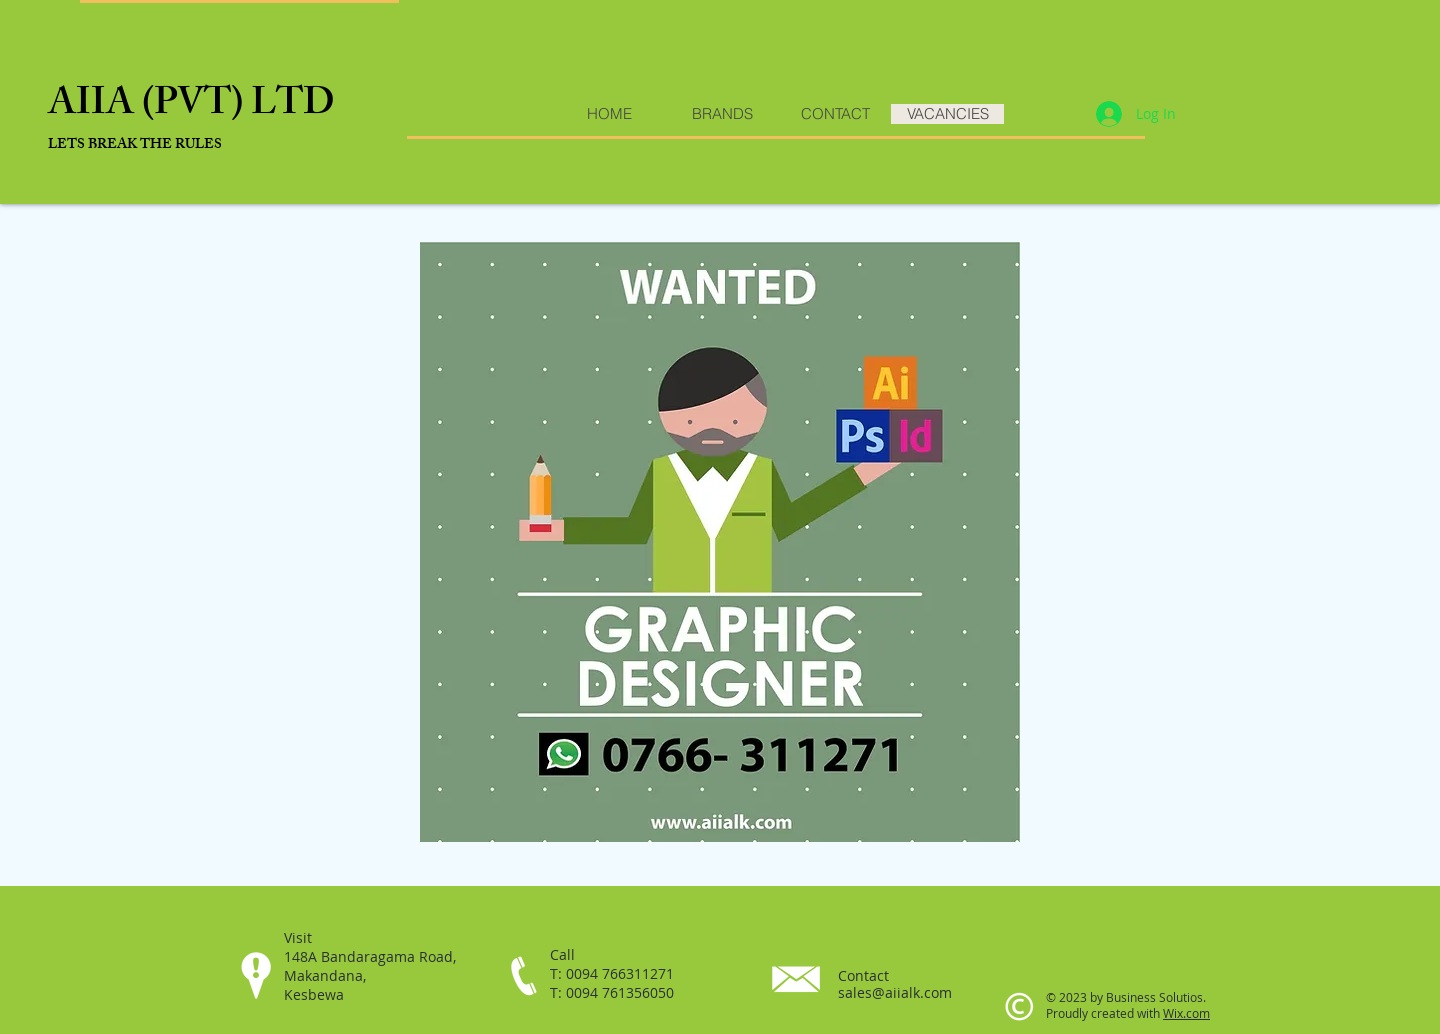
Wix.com (1186, 1013)
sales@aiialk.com (895, 992)
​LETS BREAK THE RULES (135, 145)
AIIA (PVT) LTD (191, 107)
